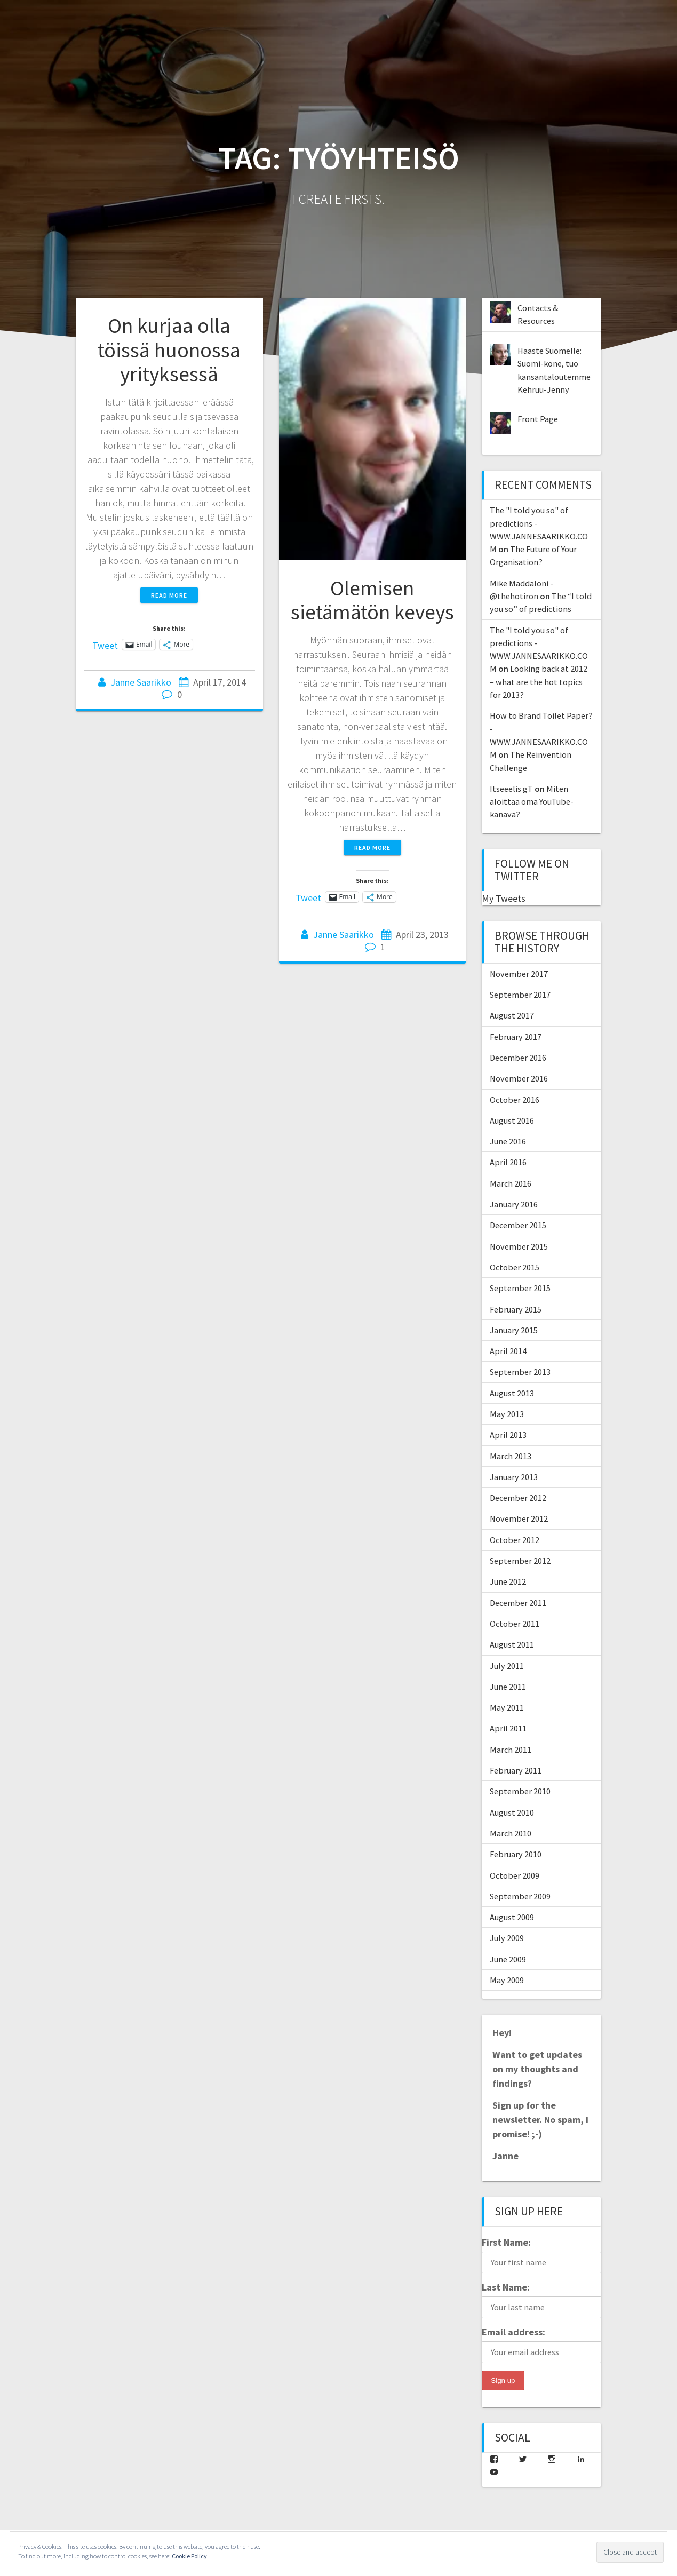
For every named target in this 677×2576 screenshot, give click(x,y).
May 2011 (507, 1707)
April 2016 (508, 1162)
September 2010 (520, 1791)
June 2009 (508, 1959)
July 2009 (507, 1938)
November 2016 (519, 1078)
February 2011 (515, 1770)
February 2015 (515, 1309)
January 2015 (514, 1330)
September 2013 (520, 1371)
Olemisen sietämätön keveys (372, 600)
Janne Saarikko (140, 682)
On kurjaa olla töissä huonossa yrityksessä (169, 349)
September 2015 (520, 1288)
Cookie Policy (189, 2556)
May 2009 (507, 1980)
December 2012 (518, 1497)
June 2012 (508, 1581)
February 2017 (515, 1036)
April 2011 (508, 1728)
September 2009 (520, 1896)
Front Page (537, 419)
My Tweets (503, 898)
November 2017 (519, 973)
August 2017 (512, 1015)
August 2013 (512, 1393)
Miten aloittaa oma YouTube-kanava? (532, 801)
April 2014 (508, 1351)
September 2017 (520, 994)
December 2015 (518, 1225)
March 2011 (510, 1749)
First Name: (506, 2242)
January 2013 (514, 1477)
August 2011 (512, 1644)
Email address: (513, 2332)
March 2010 (510, 1833)
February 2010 (515, 1854)
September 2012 (520, 1560)
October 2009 (514, 1875)
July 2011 (507, 1665)
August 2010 (512, 1812)
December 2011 (518, 1602)
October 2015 (514, 1267)
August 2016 (512, 1120)
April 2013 (508, 1434)
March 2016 (510, 1183)
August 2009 (512, 1917)
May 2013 (507, 1414)
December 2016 (518, 1057)
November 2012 (519, 1518)
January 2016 (514, 1204)
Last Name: (506, 2287)
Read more (169, 595)
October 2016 (514, 1099)
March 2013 (510, 1456)
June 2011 (508, 1686)
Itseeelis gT (511, 788)
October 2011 (514, 1623)
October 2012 (514, 1540)
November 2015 (519, 1246)
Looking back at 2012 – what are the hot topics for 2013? (538, 681)
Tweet (105, 644)
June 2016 (508, 1141)
